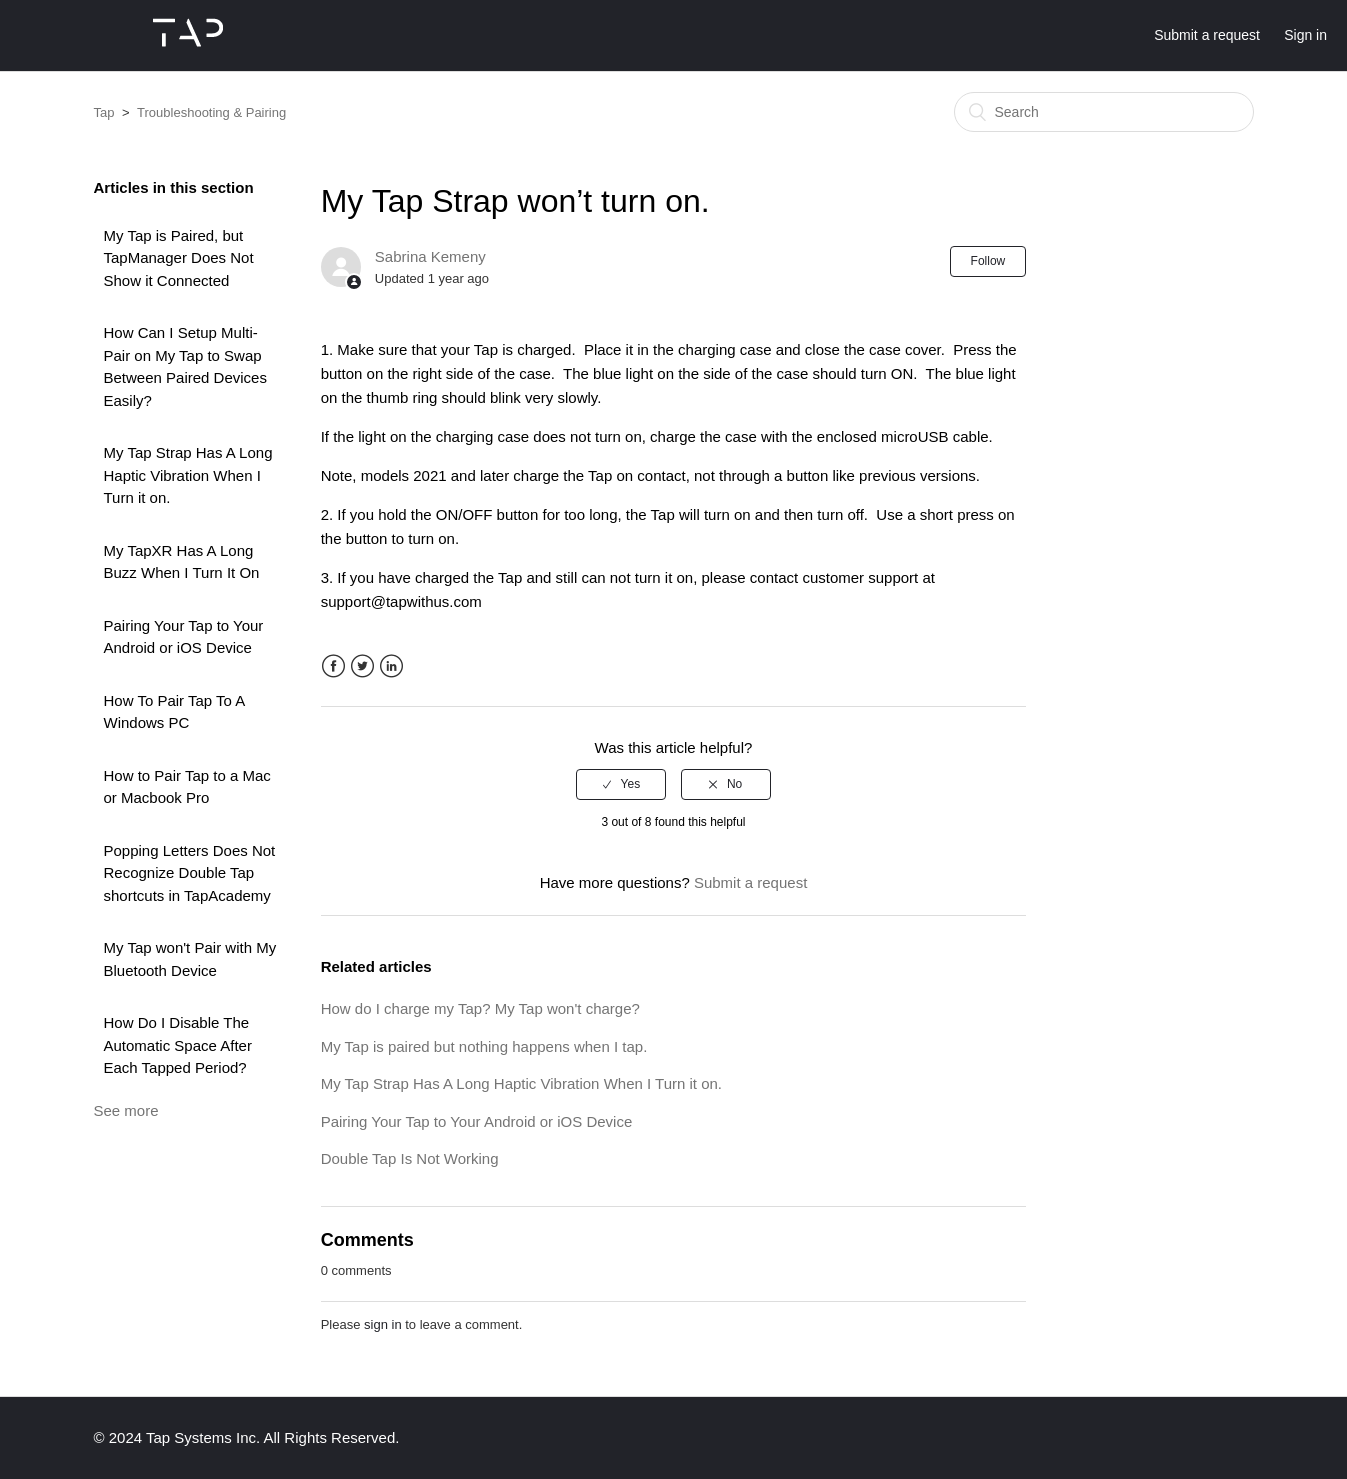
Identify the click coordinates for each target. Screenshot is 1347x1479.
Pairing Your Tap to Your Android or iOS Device (184, 637)
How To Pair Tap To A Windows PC (174, 712)
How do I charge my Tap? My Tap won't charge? (480, 1008)
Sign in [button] (1305, 35)
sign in (383, 1324)
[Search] (1104, 112)
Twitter (362, 666)
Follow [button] (988, 261)
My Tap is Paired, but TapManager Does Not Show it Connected (179, 258)
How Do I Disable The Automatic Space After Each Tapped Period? (178, 1045)
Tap (104, 112)
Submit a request (1207, 35)
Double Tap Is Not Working (410, 1158)
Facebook (333, 666)
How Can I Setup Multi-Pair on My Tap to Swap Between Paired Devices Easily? (185, 366)
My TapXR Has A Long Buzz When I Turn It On (182, 562)
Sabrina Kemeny (430, 256)
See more (126, 1110)
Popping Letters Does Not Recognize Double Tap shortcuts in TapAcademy (190, 873)
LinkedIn (391, 666)
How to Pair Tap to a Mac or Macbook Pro (187, 787)
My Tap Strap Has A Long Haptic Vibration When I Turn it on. (188, 475)
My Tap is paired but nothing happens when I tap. (484, 1046)
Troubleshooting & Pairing (211, 112)
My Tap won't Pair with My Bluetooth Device (190, 959)
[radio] (621, 784)
